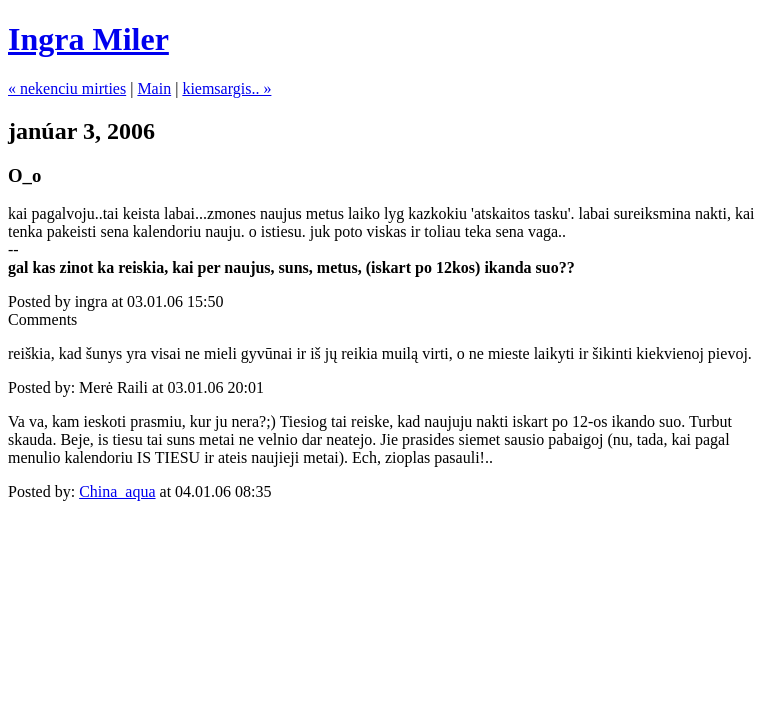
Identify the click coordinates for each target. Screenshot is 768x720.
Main (154, 88)
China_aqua (117, 491)
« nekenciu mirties (67, 88)
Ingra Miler (88, 39)
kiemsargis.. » (226, 88)
